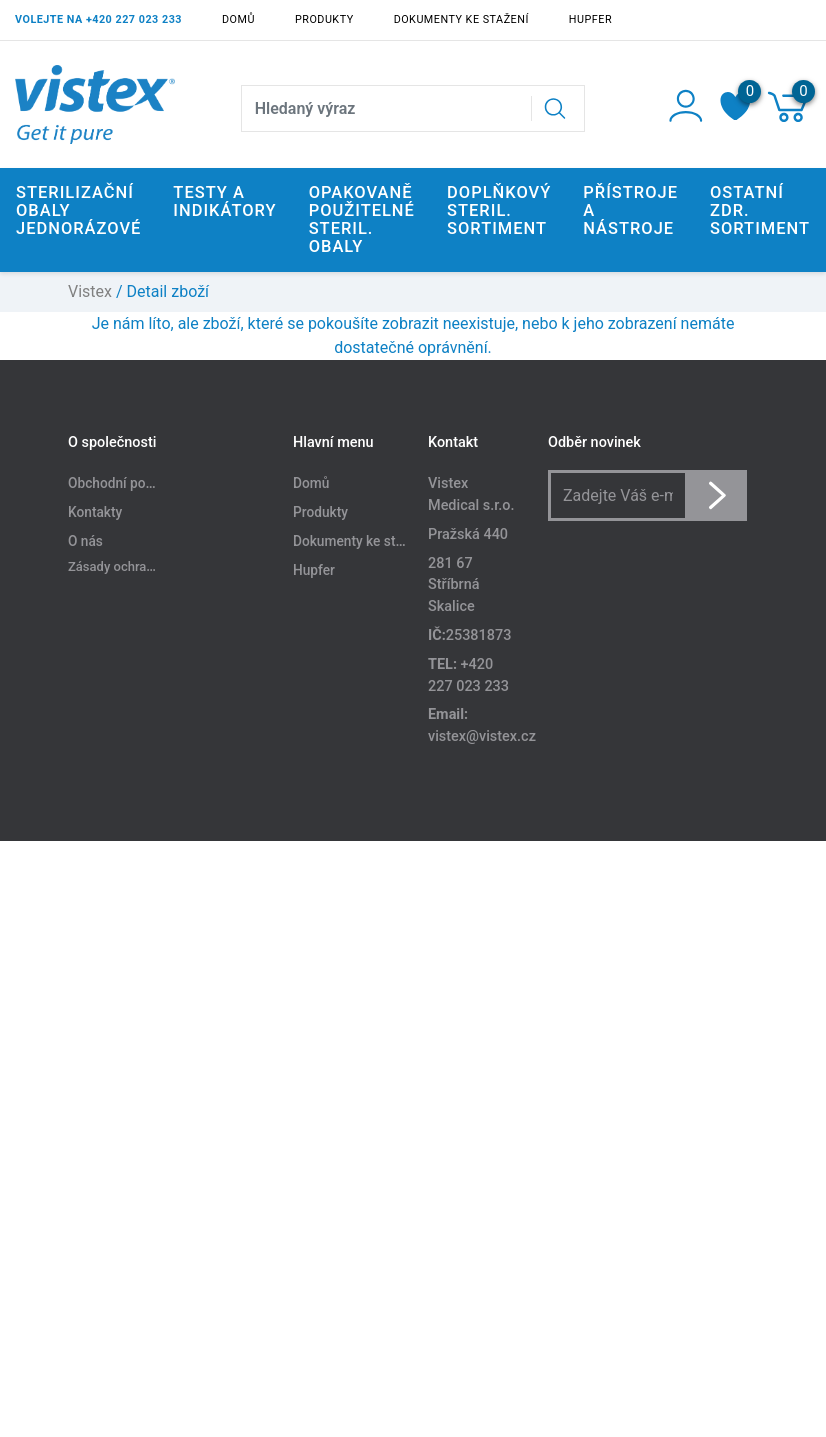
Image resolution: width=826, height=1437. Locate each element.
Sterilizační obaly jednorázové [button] (78, 210)
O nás (85, 541)
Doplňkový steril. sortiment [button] (499, 210)
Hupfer (590, 19)
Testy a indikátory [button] (224, 201)
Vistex (90, 291)
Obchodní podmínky (129, 483)
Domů (238, 19)
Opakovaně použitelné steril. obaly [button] (362, 219)
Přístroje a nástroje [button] (630, 210)
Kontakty (95, 512)
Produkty (324, 19)
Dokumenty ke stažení (461, 19)
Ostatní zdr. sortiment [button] (760, 210)
